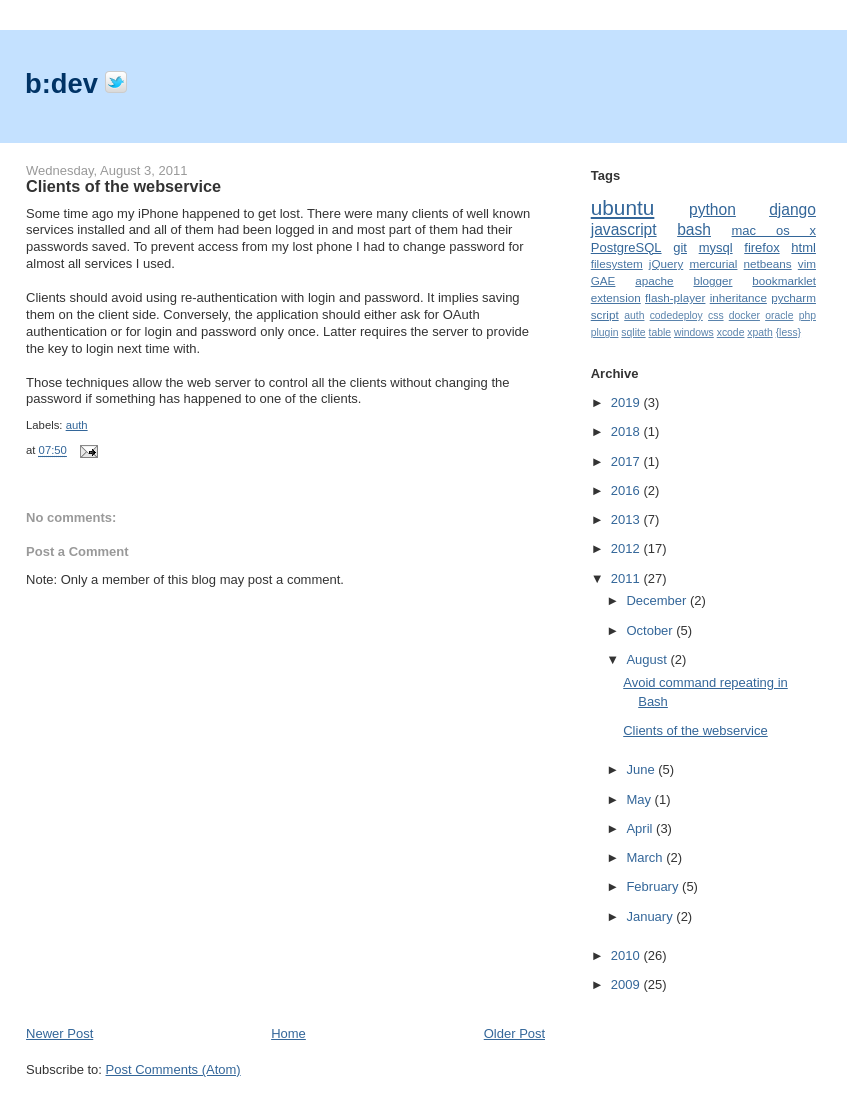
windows (694, 332)
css (716, 315)
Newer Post (59, 1033)
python (712, 209)
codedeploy (676, 315)
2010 (627, 955)
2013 (627, 519)
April (641, 828)
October (651, 630)
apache (654, 280)
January (651, 916)
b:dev (65, 83)
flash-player (675, 297)
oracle (779, 315)
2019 (627, 402)
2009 (627, 984)
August (648, 659)
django (792, 209)
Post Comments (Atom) (173, 1069)
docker (744, 315)
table (660, 332)
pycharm (793, 297)
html (803, 247)
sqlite (633, 332)
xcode (731, 332)
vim (807, 263)
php (807, 315)
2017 (627, 461)
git (680, 247)
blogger (712, 280)
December (658, 600)
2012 (627, 548)
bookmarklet (784, 280)
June (642, 769)
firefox (761, 247)
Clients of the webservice (123, 186)
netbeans (768, 263)
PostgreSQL (626, 247)
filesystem (617, 263)
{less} (788, 332)
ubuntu (623, 207)
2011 (627, 578)
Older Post (514, 1033)
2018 (627, 431)
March (646, 857)
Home (288, 1033)
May (640, 799)
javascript (624, 229)
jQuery (666, 263)
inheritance (738, 297)
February (654, 886)
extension (616, 297)
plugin (605, 332)
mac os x (774, 230)
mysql (716, 247)
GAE (603, 280)
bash (694, 229)
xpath (759, 332)
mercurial (713, 263)
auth (77, 425)
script (605, 314)
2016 (627, 490)
